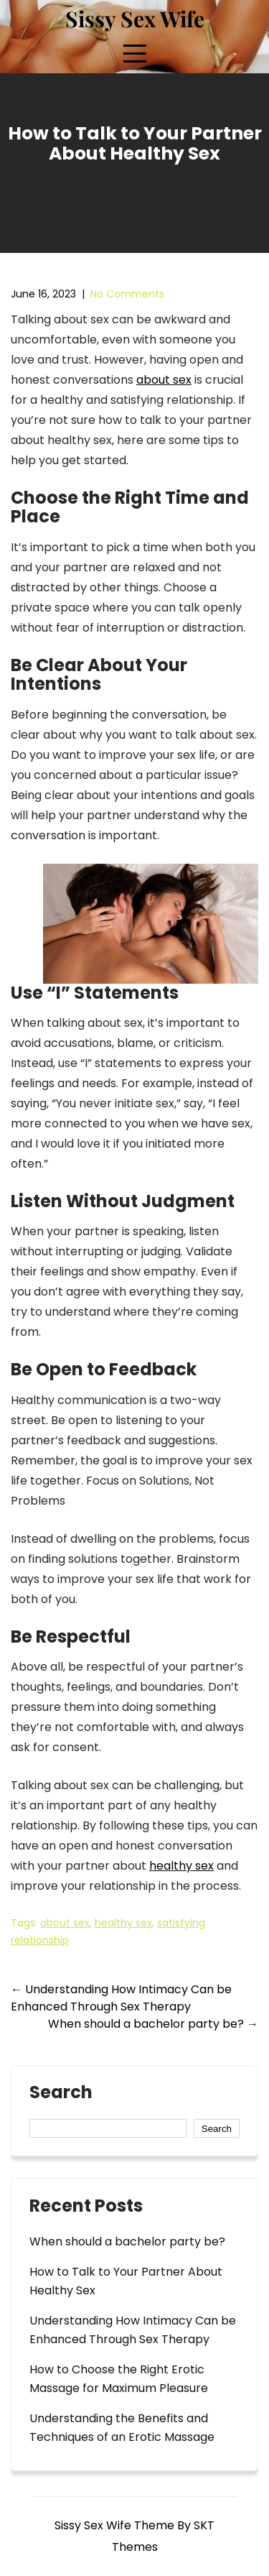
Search (61, 2094)
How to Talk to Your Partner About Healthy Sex (125, 2281)
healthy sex (181, 1865)
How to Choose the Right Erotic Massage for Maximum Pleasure (118, 2378)
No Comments (127, 294)
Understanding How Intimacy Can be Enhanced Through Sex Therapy (121, 1998)
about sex (164, 379)
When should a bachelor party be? (153, 2024)
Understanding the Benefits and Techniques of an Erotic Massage (121, 2427)
